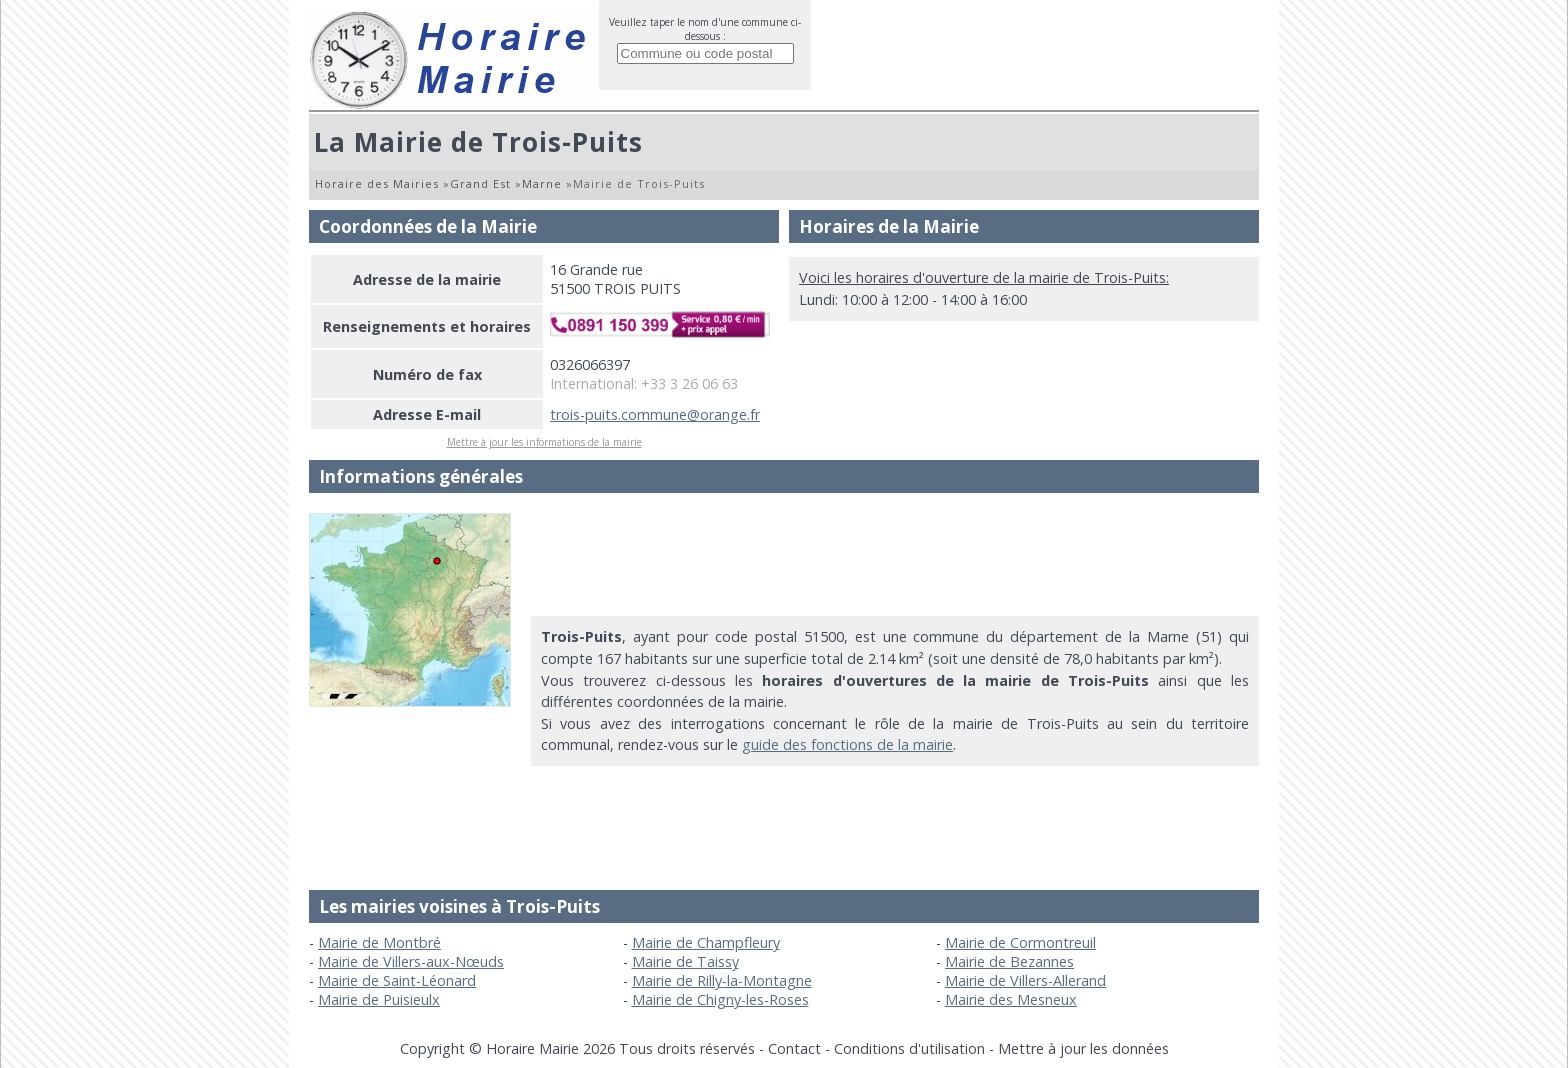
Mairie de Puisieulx (379, 999)
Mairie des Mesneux (1011, 999)
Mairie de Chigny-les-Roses (720, 999)
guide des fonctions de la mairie (847, 744)
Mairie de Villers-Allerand (1025, 980)
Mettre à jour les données (1083, 1048)
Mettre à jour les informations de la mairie (544, 442)
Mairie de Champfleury (706, 942)
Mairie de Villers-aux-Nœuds (411, 961)
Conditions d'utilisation (909, 1048)
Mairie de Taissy (685, 961)
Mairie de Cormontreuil (1020, 942)
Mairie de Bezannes (1009, 961)
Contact (794, 1048)
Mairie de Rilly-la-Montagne (722, 980)
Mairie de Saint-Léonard (397, 980)
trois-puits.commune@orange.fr (655, 414)
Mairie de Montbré (379, 942)
